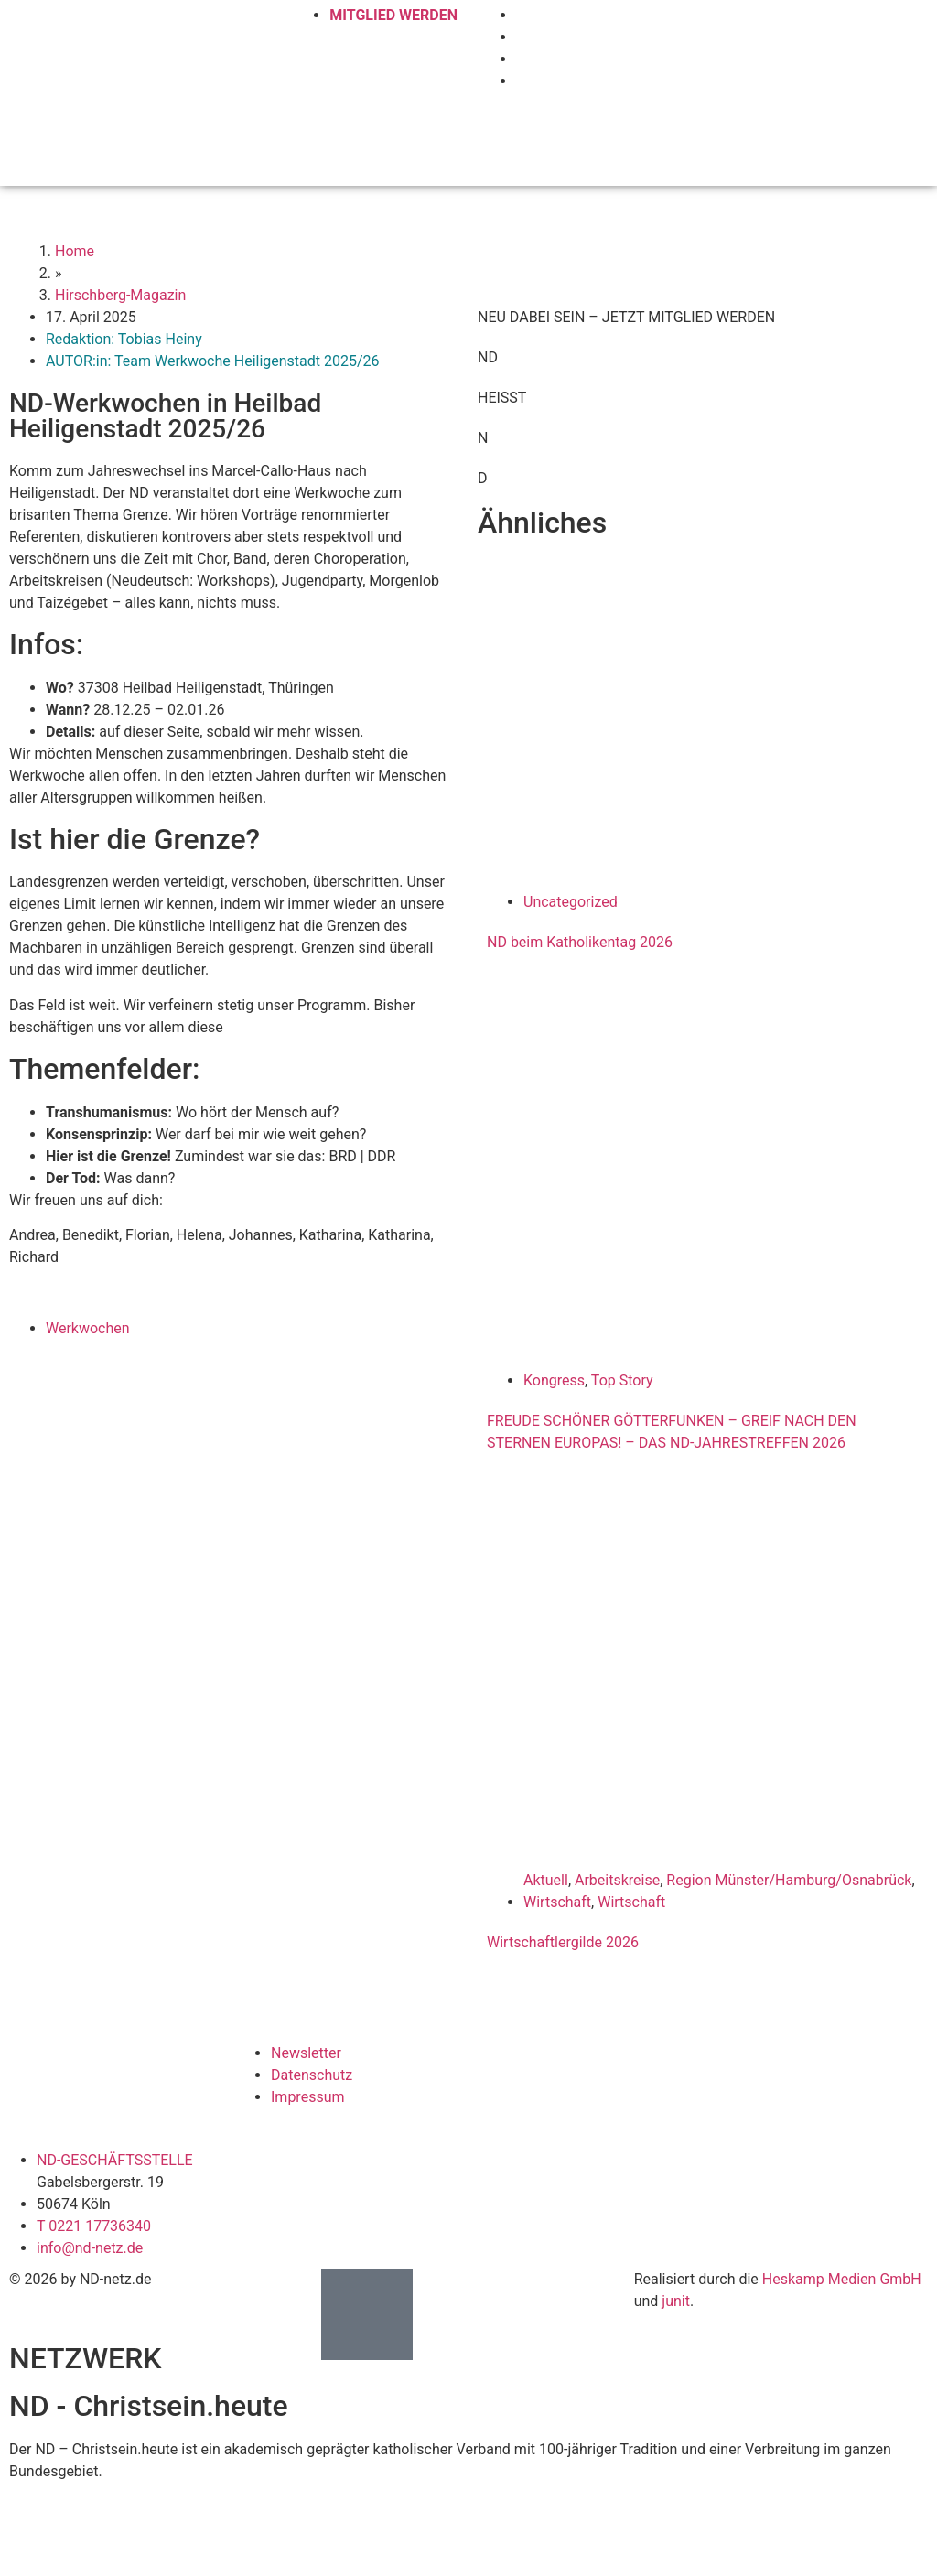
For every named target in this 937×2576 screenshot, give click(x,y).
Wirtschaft (557, 1902)
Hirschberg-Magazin (120, 295)
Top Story (622, 1380)
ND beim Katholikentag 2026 (580, 942)
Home (74, 251)
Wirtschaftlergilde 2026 (563, 1942)
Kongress (554, 1380)
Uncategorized (570, 902)
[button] (914, 132)
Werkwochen (88, 1328)
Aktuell (545, 1880)
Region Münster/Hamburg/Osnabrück (788, 1880)
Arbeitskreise (617, 1880)
